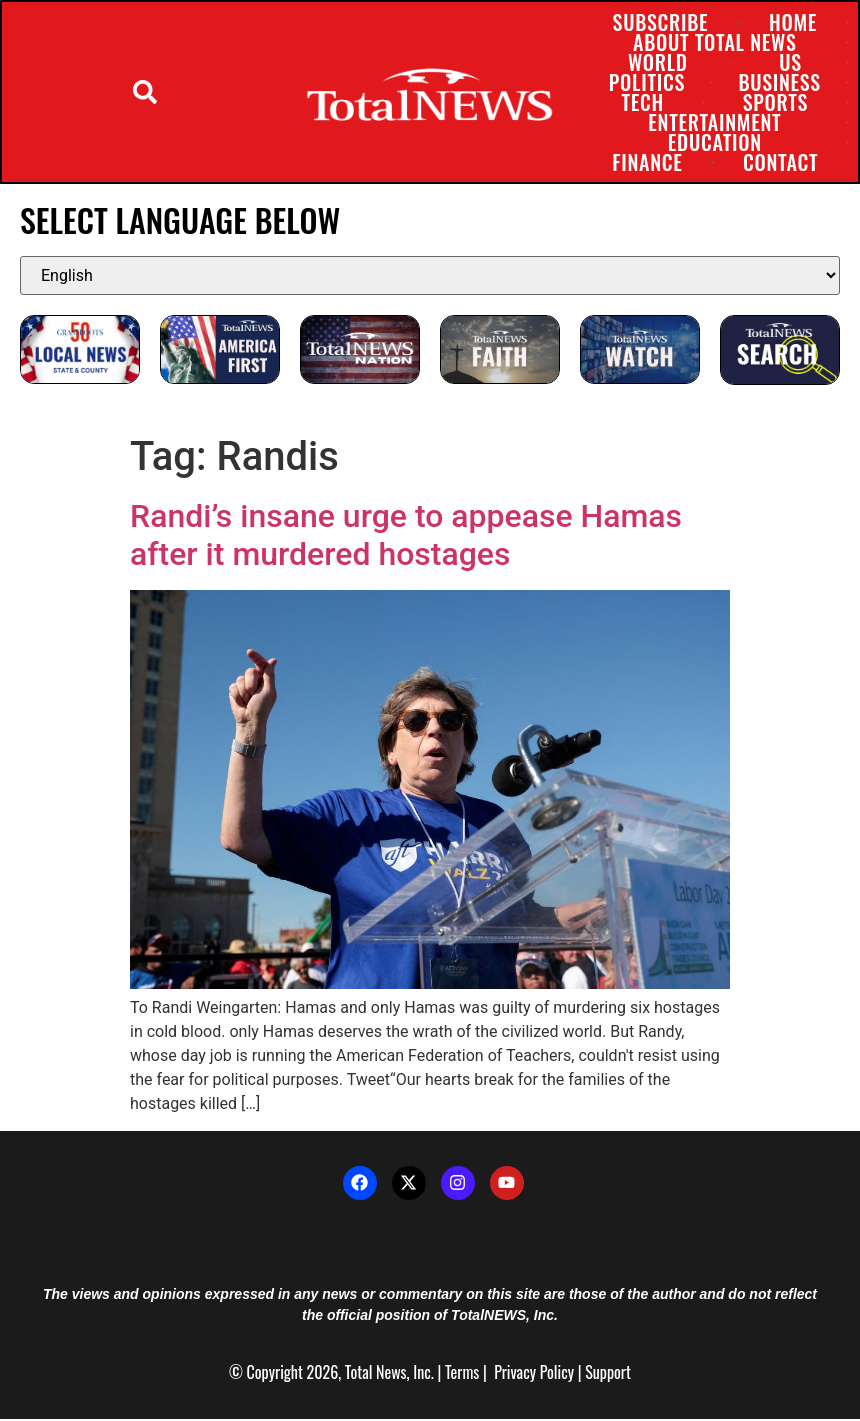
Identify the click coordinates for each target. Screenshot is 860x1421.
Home (792, 23)
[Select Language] (430, 277)
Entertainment (714, 123)
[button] (145, 93)
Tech (642, 103)
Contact (779, 163)
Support (608, 1374)
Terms (462, 1374)
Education (714, 143)
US (789, 63)
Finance (647, 163)
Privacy (515, 1374)
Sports (774, 103)
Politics (646, 83)
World (657, 63)
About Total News (713, 43)
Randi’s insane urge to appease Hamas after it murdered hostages (406, 537)
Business (779, 83)
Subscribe (660, 23)
